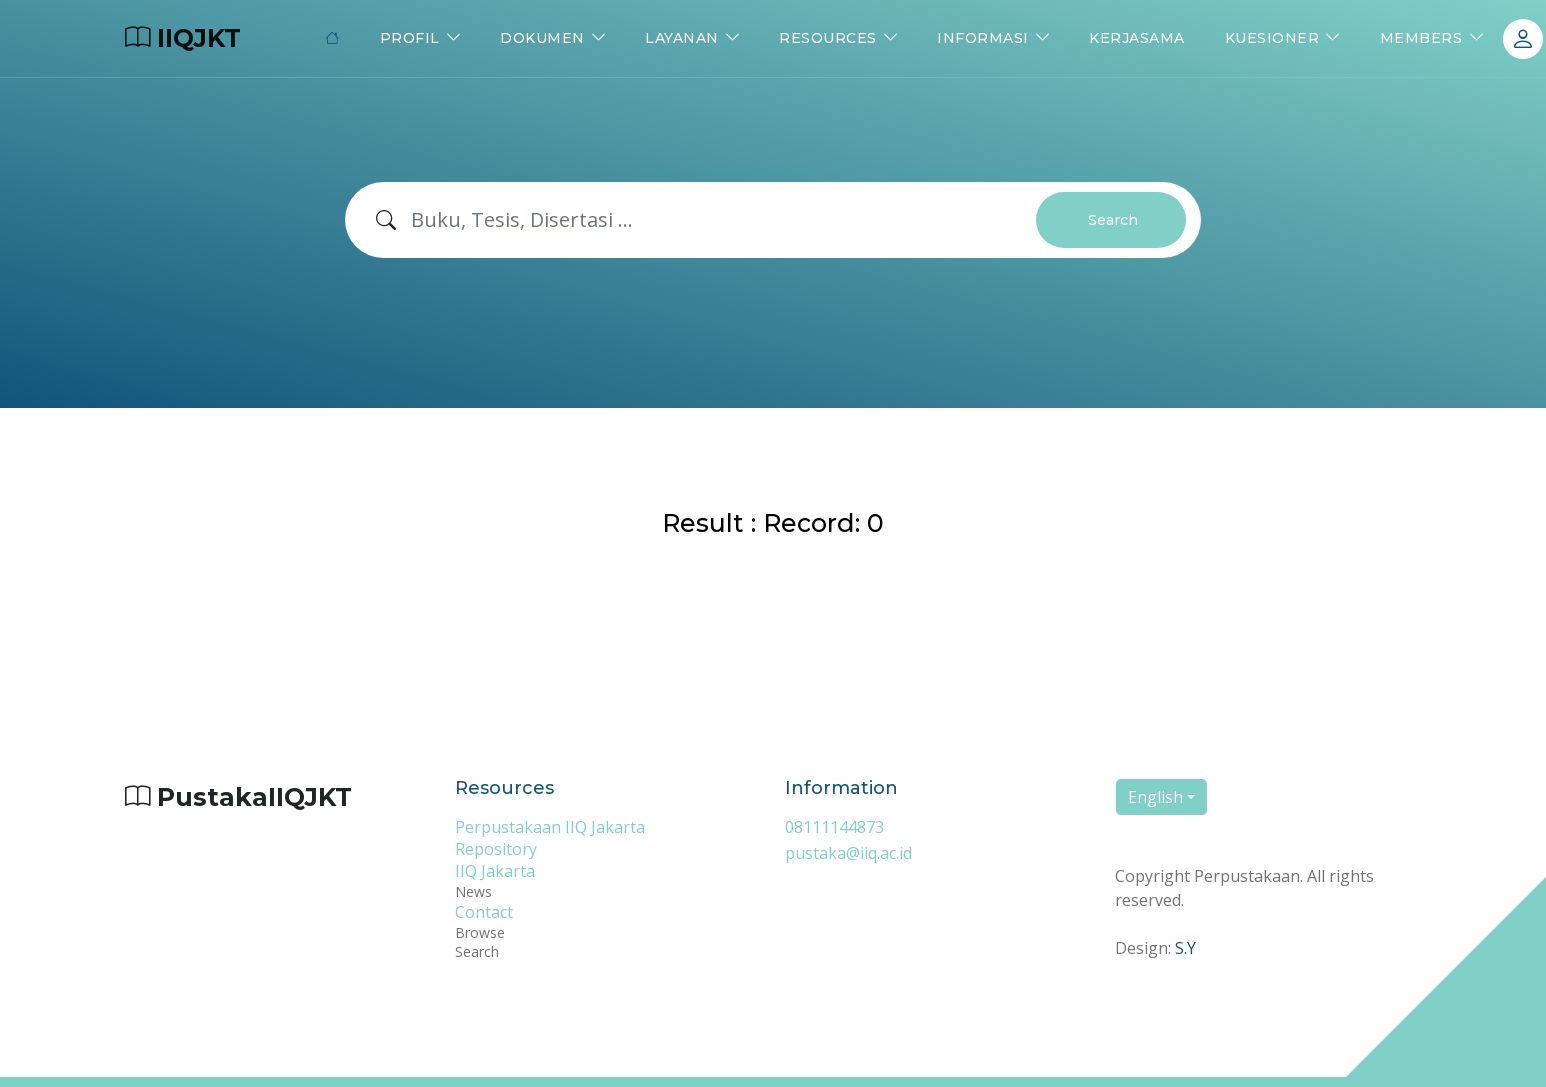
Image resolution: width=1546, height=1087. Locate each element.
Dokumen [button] (542, 38)
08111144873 (834, 827)
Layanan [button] (682, 38)
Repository (496, 849)
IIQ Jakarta (495, 871)
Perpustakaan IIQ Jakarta (550, 827)
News (473, 891)
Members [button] (1421, 38)
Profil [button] (410, 38)
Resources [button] (828, 38)
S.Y (1185, 948)
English (1155, 797)
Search (1113, 220)
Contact (484, 912)
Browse (480, 932)
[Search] (724, 220)
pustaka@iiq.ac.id (848, 853)
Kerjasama (1137, 38)
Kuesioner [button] (1272, 38)
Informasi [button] (983, 38)
